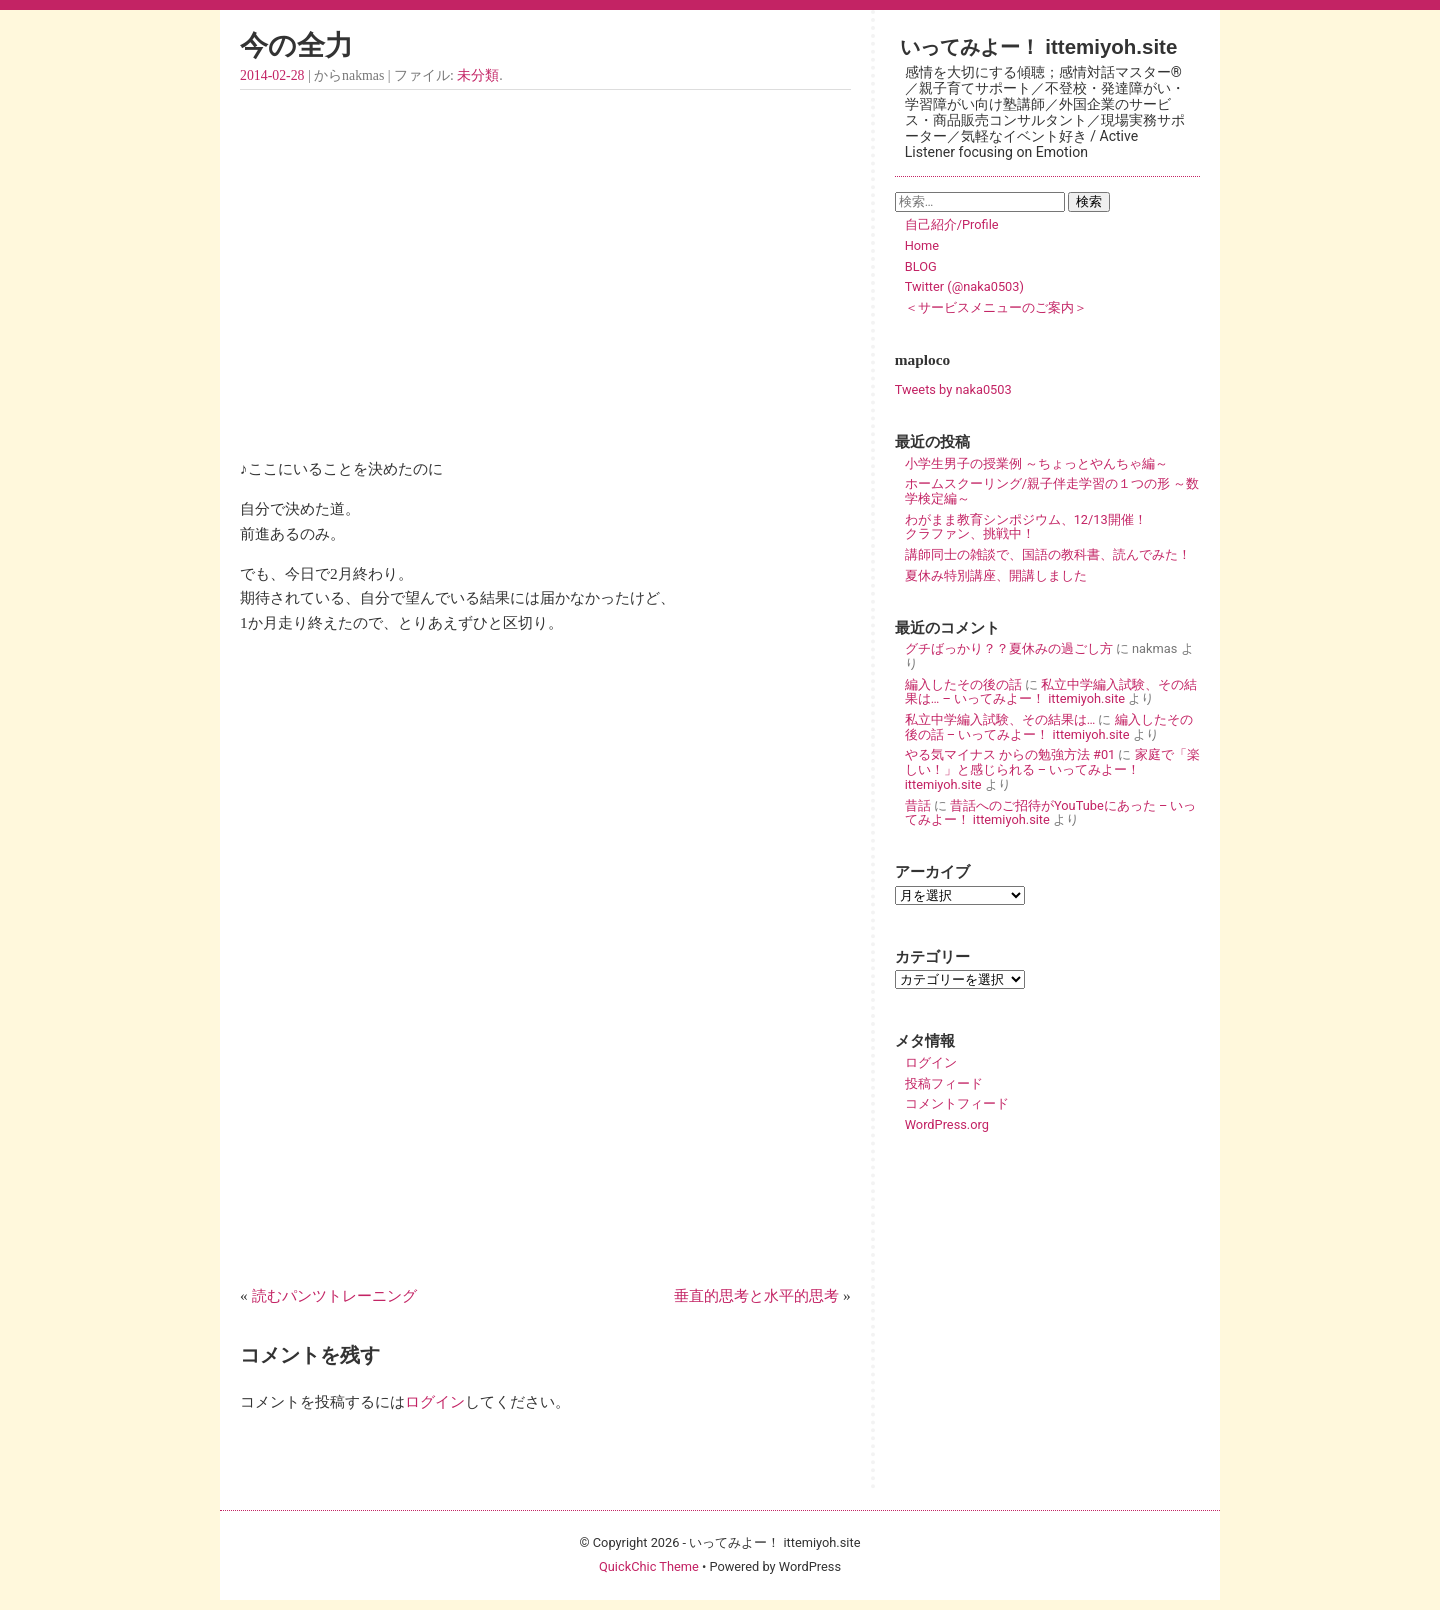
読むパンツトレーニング (334, 1295)
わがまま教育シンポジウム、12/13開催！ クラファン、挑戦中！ (1052, 527)
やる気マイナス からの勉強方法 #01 (1010, 754)
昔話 (918, 805)
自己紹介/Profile (952, 224)
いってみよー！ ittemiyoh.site (1039, 46)
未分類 (478, 75)
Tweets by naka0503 (953, 389)
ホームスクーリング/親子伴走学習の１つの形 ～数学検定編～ (1052, 491)
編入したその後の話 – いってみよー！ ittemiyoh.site (1049, 727)
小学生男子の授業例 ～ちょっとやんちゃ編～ (1036, 463)
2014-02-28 (272, 75)
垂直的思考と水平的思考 (756, 1295)
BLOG (921, 266)
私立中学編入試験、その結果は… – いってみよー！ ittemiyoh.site (1051, 692)
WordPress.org (947, 1124)
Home (922, 245)
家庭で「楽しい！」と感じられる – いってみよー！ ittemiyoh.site (1052, 769)
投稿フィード (944, 1083)
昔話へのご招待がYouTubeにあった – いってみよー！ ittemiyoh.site (1051, 813)
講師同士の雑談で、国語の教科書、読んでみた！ (1048, 554)
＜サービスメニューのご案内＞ (996, 307)
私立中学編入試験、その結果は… (1000, 719)
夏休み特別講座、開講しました (996, 575)
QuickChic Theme (649, 1566)
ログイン (435, 1401)
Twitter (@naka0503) (964, 286)
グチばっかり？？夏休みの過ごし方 (1009, 648)
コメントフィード (957, 1103)
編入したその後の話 (963, 684)
